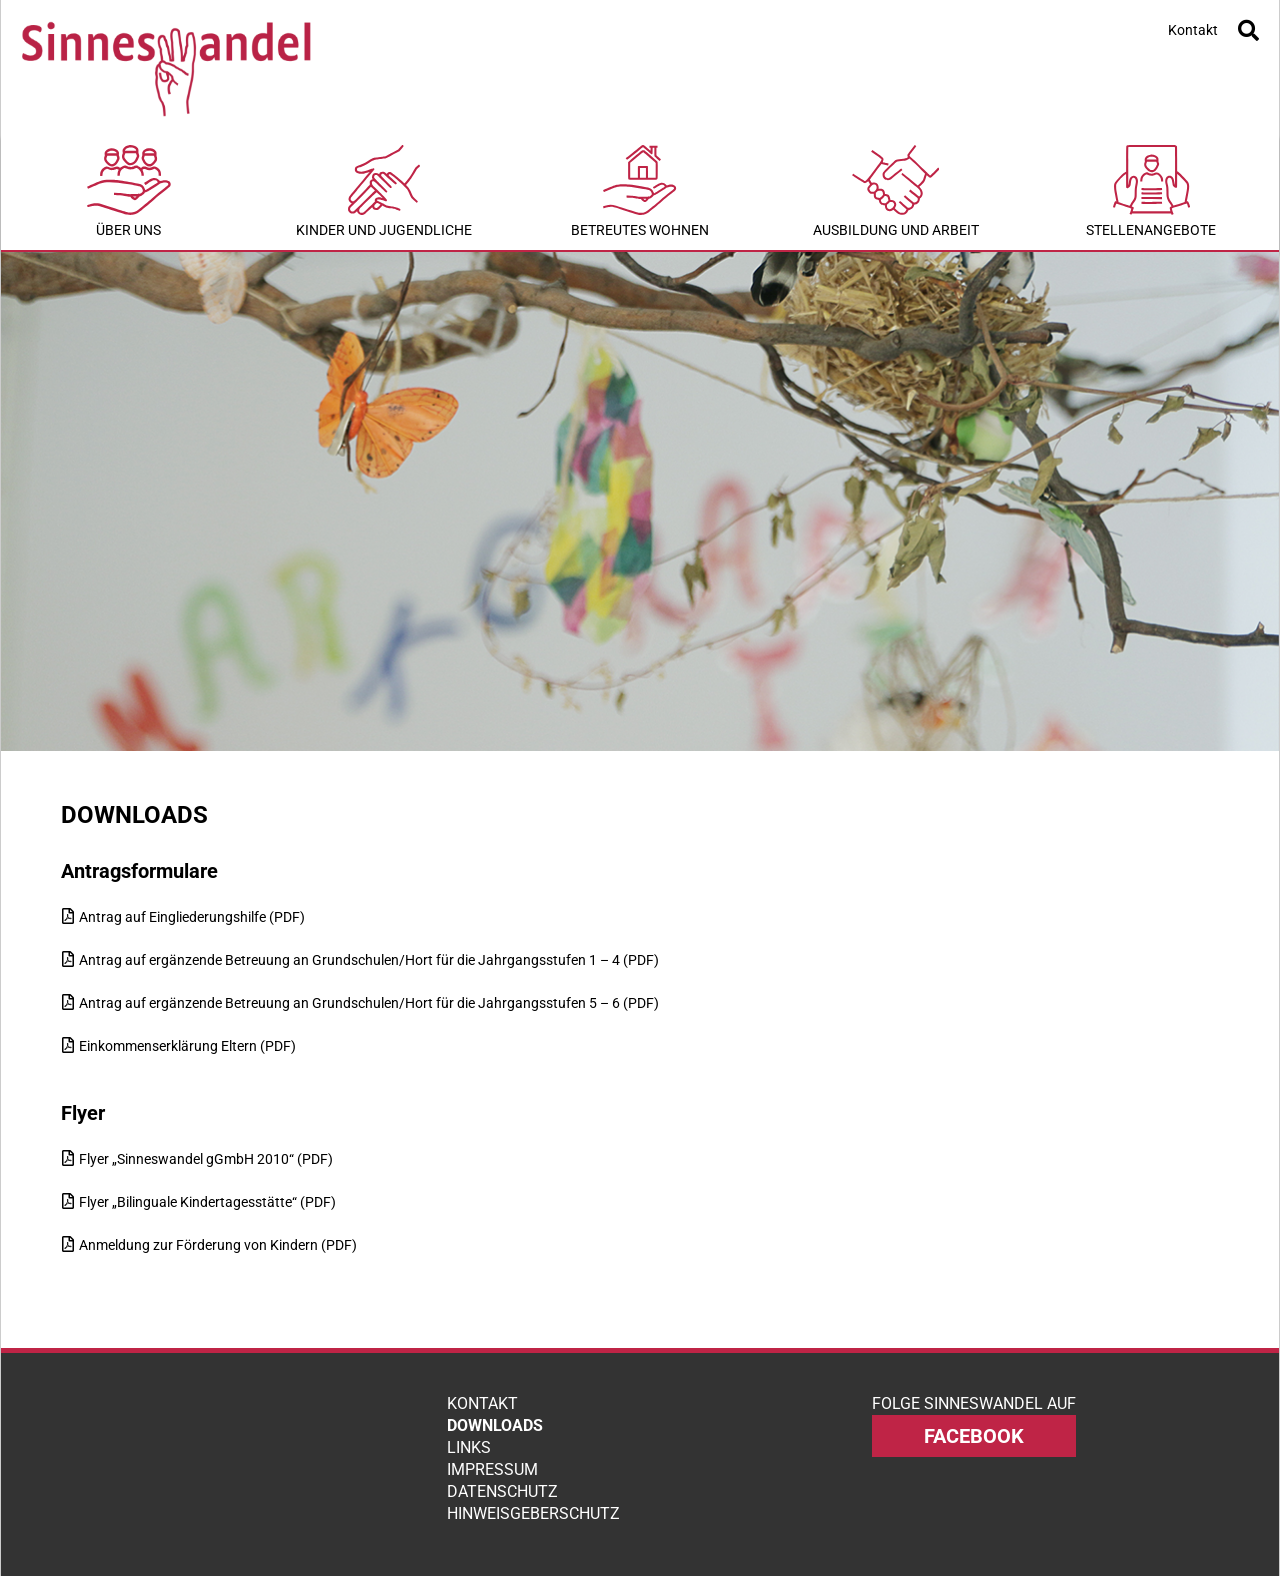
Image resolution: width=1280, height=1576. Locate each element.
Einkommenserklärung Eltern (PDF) (187, 1046)
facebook (974, 1436)
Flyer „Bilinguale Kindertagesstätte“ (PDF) (207, 1202)
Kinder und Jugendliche (385, 191)
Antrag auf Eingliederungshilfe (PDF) (192, 917)
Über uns (129, 191)
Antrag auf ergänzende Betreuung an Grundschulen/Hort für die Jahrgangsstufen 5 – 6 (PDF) (369, 1003)
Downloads (495, 1425)
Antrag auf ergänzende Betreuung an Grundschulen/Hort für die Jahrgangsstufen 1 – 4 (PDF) (369, 960)
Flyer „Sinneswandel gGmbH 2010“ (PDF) (206, 1159)
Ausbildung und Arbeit (896, 191)
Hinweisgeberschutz (533, 1513)
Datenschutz (502, 1491)
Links (469, 1447)
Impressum (492, 1469)
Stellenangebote (1151, 191)
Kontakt (1193, 30)
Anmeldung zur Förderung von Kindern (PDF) (218, 1245)
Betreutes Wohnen (640, 191)
